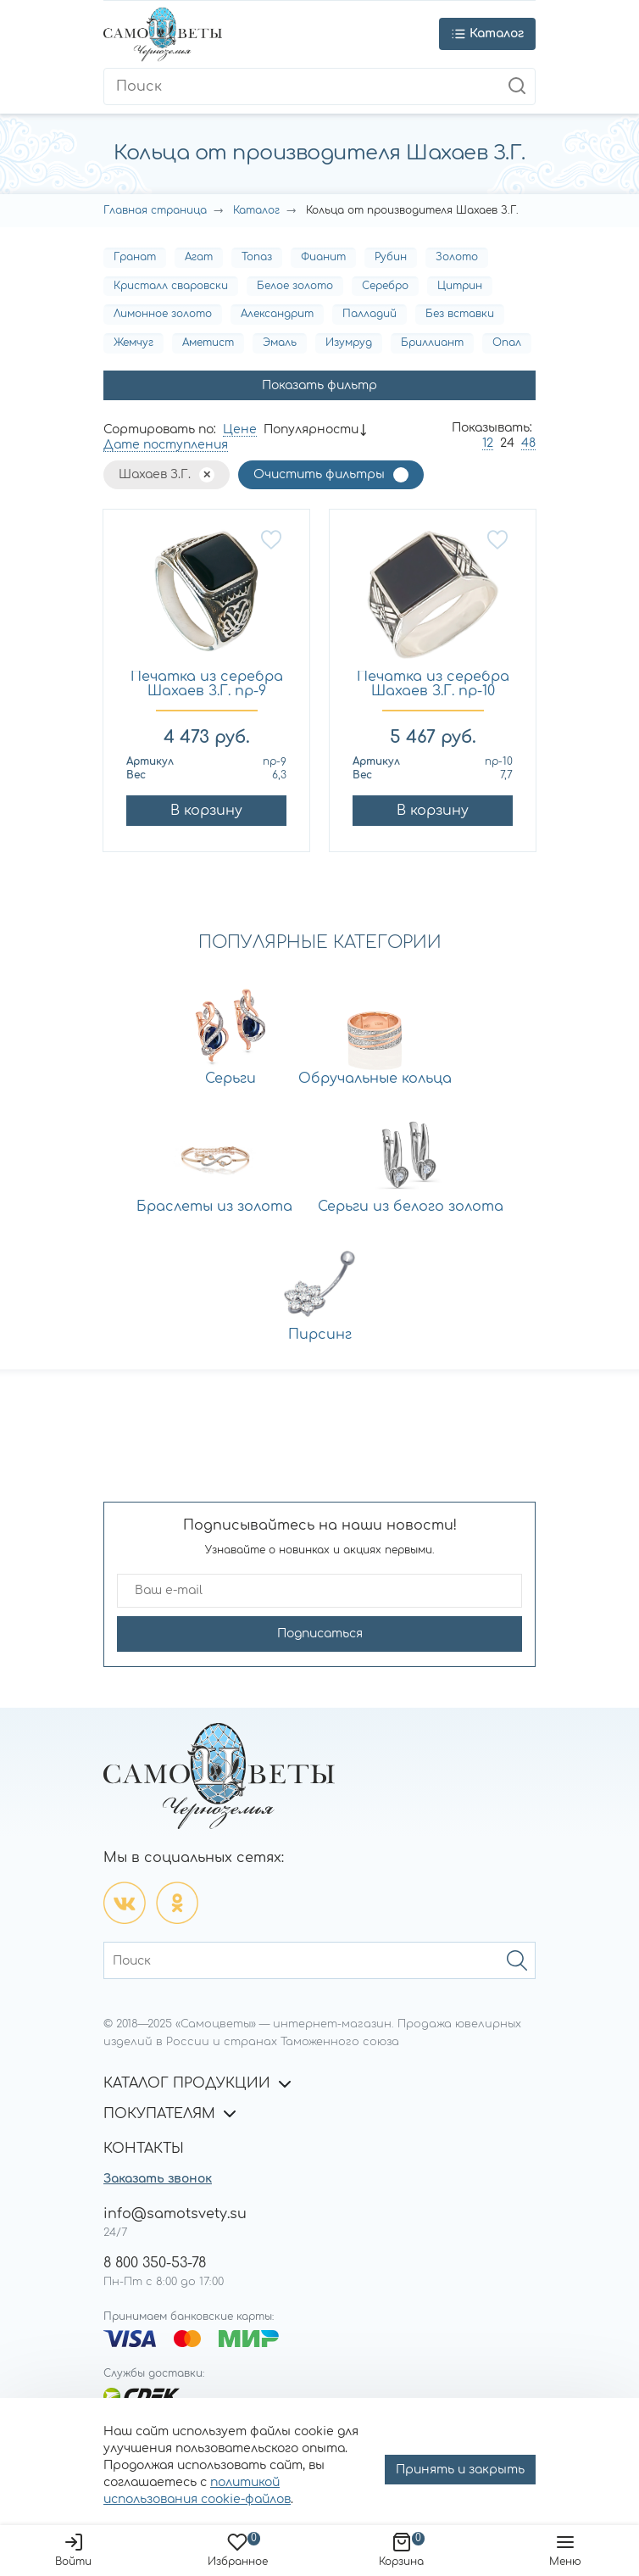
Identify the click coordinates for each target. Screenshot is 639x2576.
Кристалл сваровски (171, 286)
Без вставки (459, 314)
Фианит (323, 257)
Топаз (257, 257)
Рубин (391, 257)
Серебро (385, 286)
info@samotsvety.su (175, 2214)
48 (528, 443)
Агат (199, 257)
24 (507, 443)
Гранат (135, 257)
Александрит (277, 314)
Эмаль (280, 342)
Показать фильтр (319, 385)
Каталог (256, 210)
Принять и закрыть (460, 2469)
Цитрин (459, 286)
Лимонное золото (163, 314)
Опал (506, 342)
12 (487, 443)
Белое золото (295, 286)
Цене (240, 429)
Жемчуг (133, 342)
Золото (457, 257)
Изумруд (348, 342)
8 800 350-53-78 (154, 2263)
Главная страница (155, 210)
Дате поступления (165, 444)
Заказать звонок (157, 2178)
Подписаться (320, 1633)
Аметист (208, 342)
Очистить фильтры (319, 474)
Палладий (369, 314)
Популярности (311, 429)
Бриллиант (432, 342)
